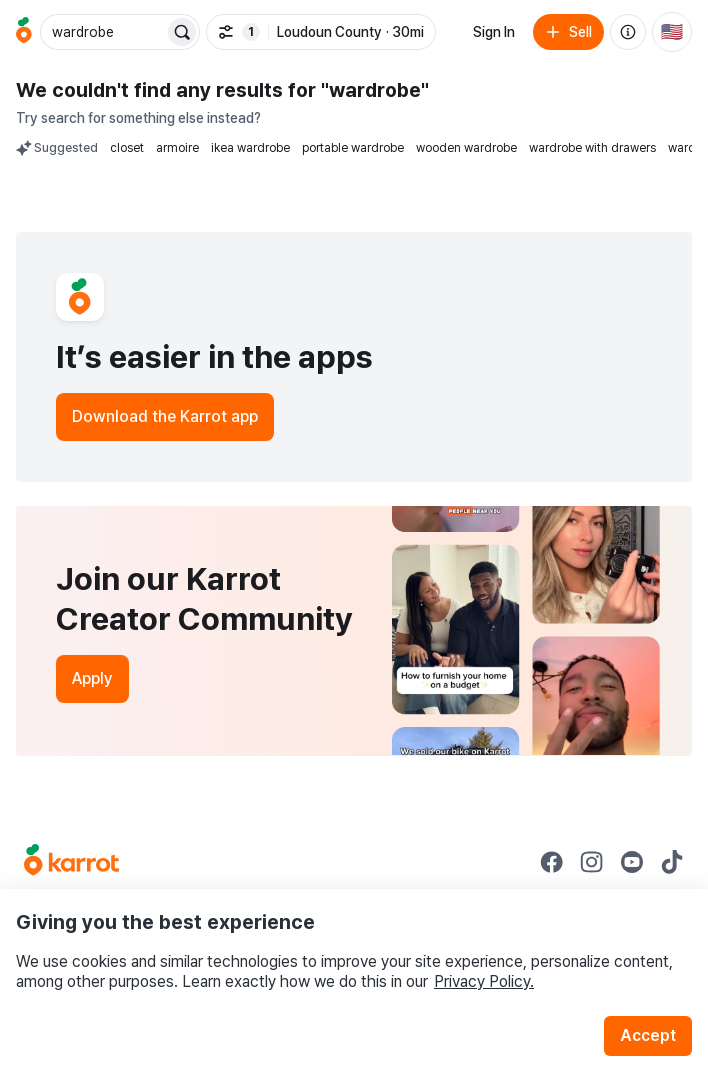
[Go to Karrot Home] (71, 862)
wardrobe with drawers (592, 148)
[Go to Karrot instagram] (592, 862)
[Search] (182, 32)
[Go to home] (24, 32)
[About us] (628, 32)
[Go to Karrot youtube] (632, 862)
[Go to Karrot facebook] (552, 862)
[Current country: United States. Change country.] (672, 32)
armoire (177, 148)
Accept (648, 1035)
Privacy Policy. (484, 981)
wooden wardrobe (466, 148)
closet (127, 148)
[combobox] (104, 32)
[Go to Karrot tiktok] (672, 862)
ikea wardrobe (250, 148)
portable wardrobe (353, 148)
